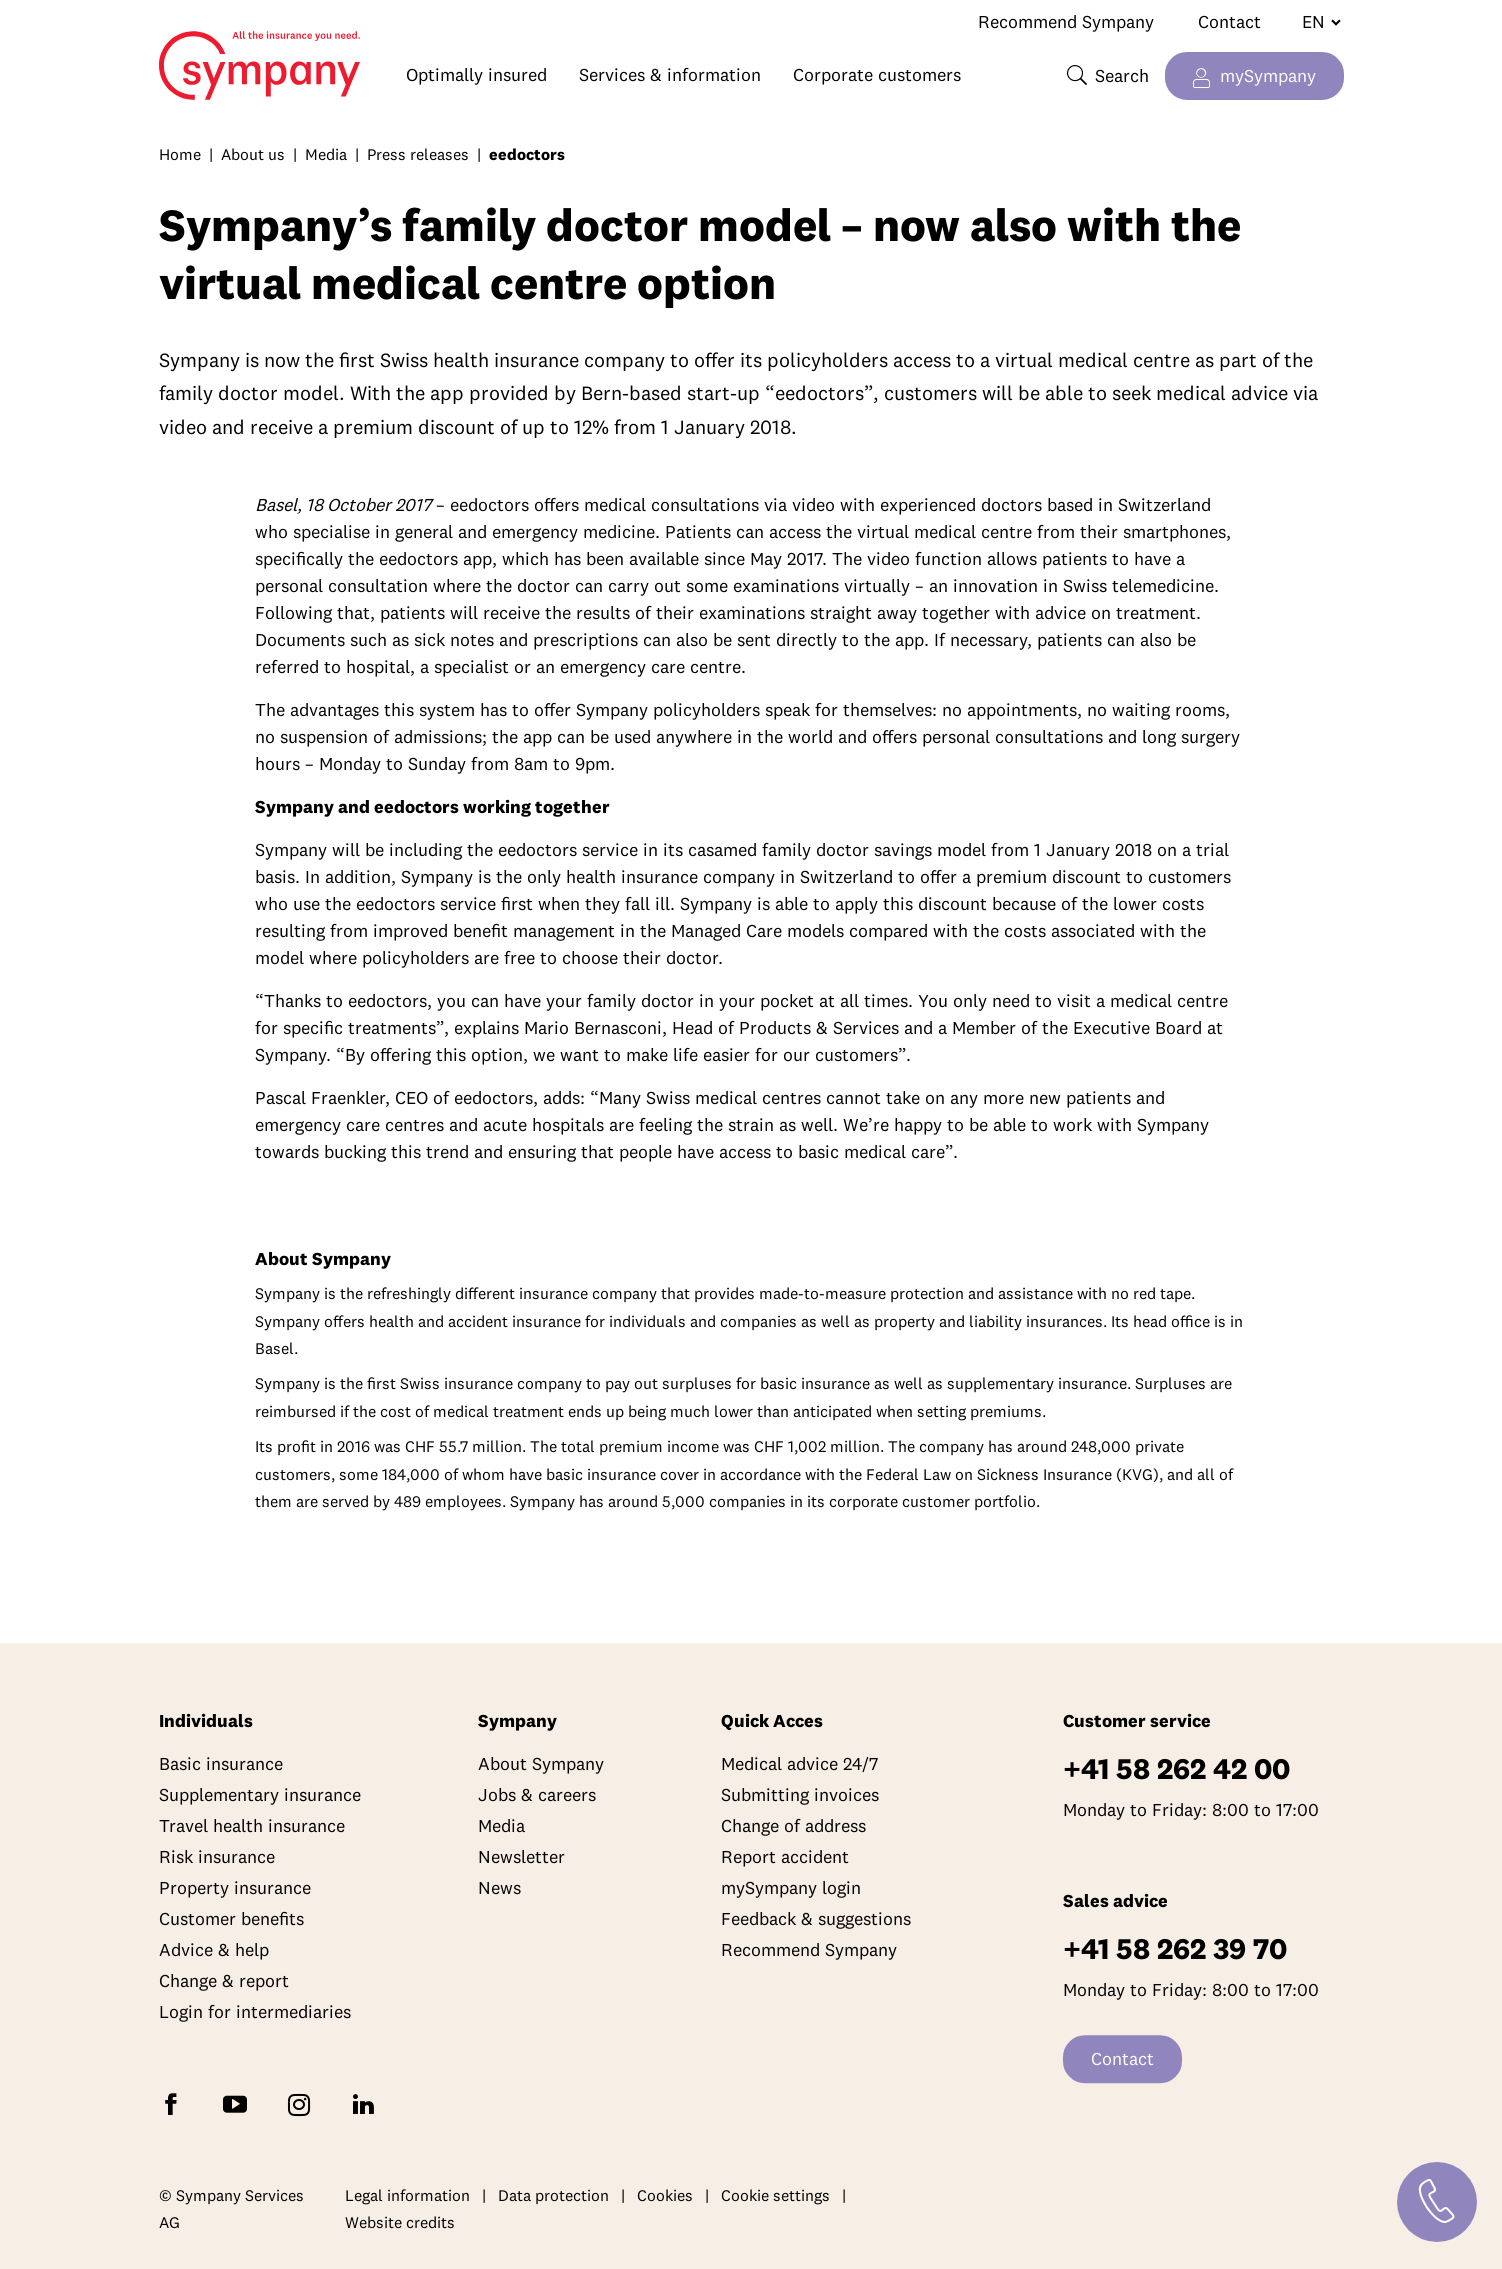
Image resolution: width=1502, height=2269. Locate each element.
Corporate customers (877, 74)
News (499, 1888)
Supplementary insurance (260, 1795)
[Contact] (1437, 2202)
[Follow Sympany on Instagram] (303, 2103)
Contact (1229, 21)
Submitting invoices (800, 1795)
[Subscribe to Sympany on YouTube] (239, 2103)
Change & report (224, 1981)
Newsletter (521, 1857)
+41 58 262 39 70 (1175, 1949)
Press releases (418, 154)
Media (326, 154)
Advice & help (214, 1950)
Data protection (553, 2195)
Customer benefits (231, 1919)
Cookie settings (775, 2195)
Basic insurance (221, 1764)
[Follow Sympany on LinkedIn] (367, 2103)
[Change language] (1313, 22)
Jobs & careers (537, 1795)
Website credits (400, 2223)
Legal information (407, 2195)
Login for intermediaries (255, 2012)
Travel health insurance (252, 1826)
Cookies (665, 2195)
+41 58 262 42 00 (1176, 1769)
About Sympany (541, 1764)
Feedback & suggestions (816, 1919)
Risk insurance (217, 1857)
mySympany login (791, 1888)
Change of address (793, 1826)
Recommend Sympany (1066, 21)
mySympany (1268, 75)
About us (253, 154)
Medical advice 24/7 (799, 1764)
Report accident (785, 1857)
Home (185, 56)
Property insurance (235, 1888)
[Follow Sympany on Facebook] (175, 2103)
